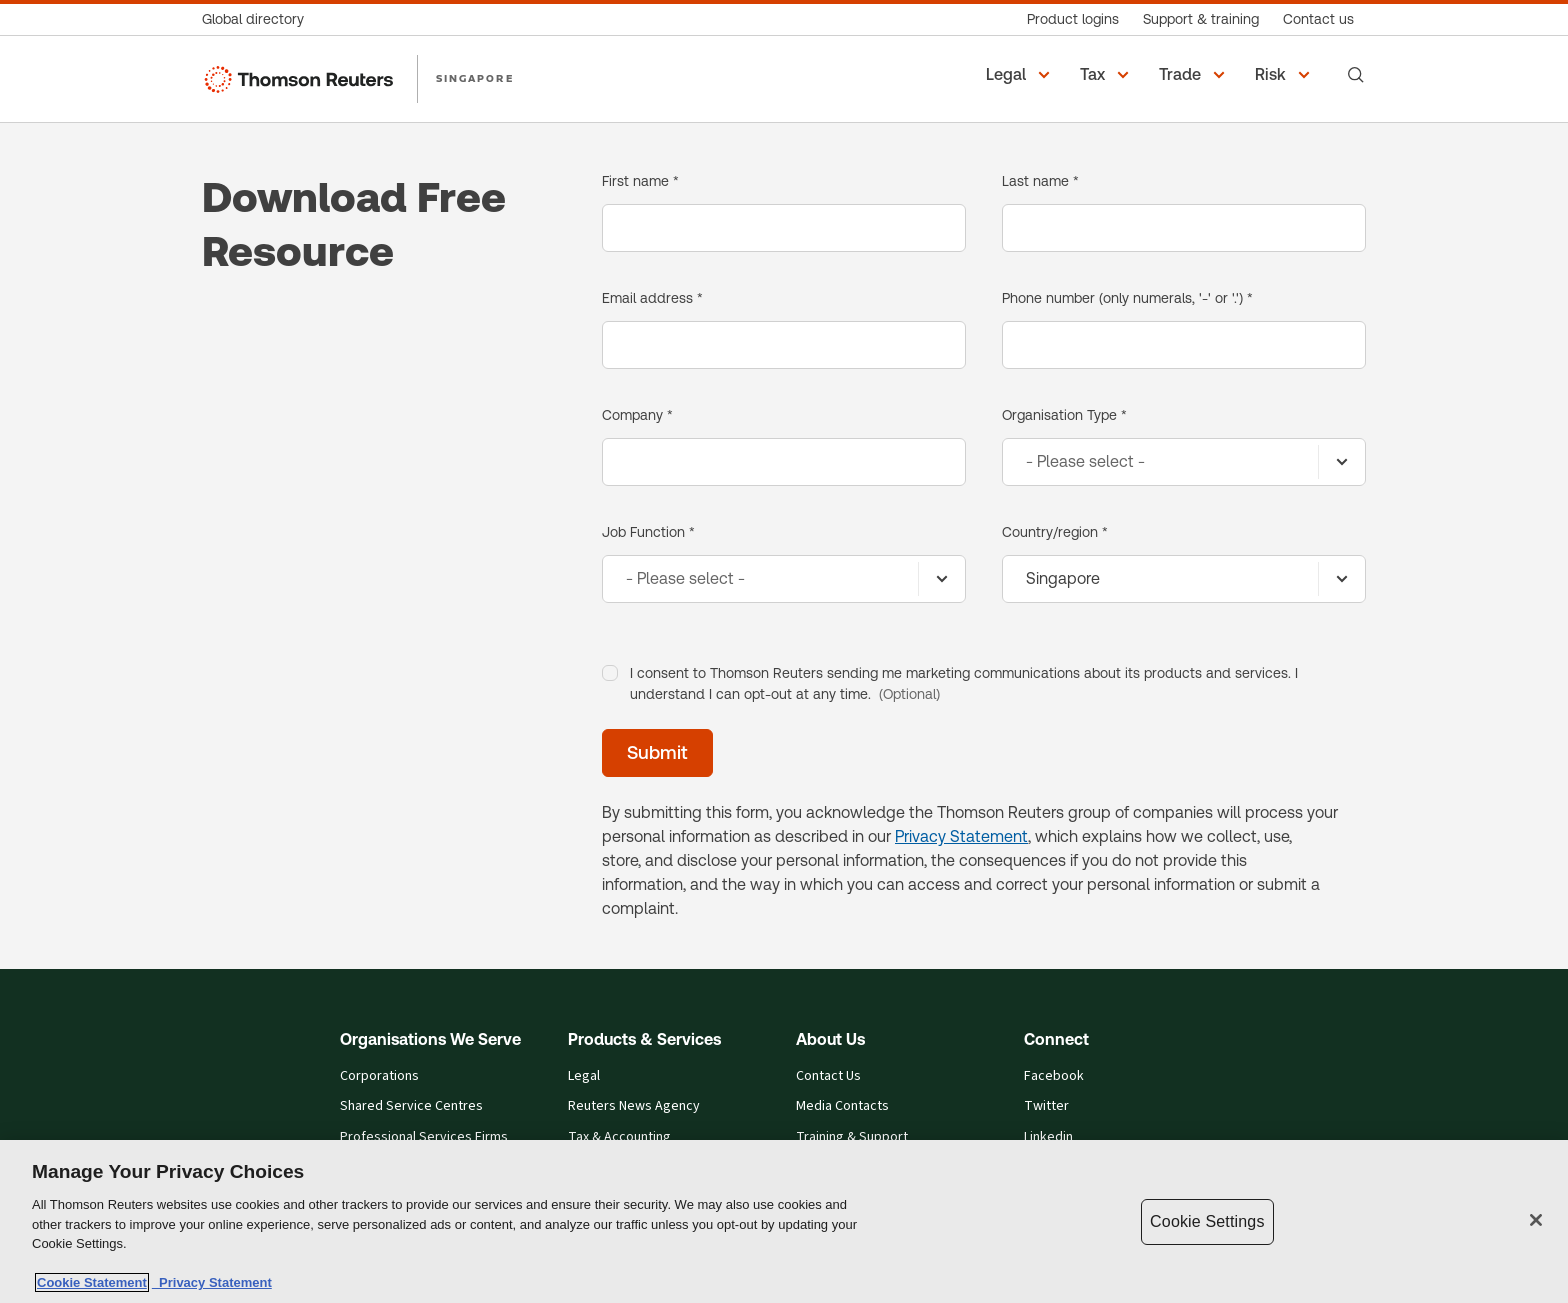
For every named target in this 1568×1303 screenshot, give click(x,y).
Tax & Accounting (619, 1137)
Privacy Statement (961, 836)
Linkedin (1048, 1137)
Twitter (1046, 1106)
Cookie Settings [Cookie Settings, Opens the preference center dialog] (1207, 1221)
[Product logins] (1073, 19)
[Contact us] (1318, 19)
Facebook (1054, 1076)
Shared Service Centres (411, 1106)
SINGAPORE (475, 78)
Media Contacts (842, 1106)
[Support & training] (1201, 19)
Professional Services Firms (424, 1137)
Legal (584, 1076)
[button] (1021, 75)
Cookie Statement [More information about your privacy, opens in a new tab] (92, 1282)
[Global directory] (259, 19)
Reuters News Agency (634, 1106)
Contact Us (828, 1076)
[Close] (1536, 1220)
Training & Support (852, 1137)
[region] (784, 1221)
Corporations (379, 1076)
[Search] (1356, 75)
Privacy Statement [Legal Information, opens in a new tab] (212, 1282)
